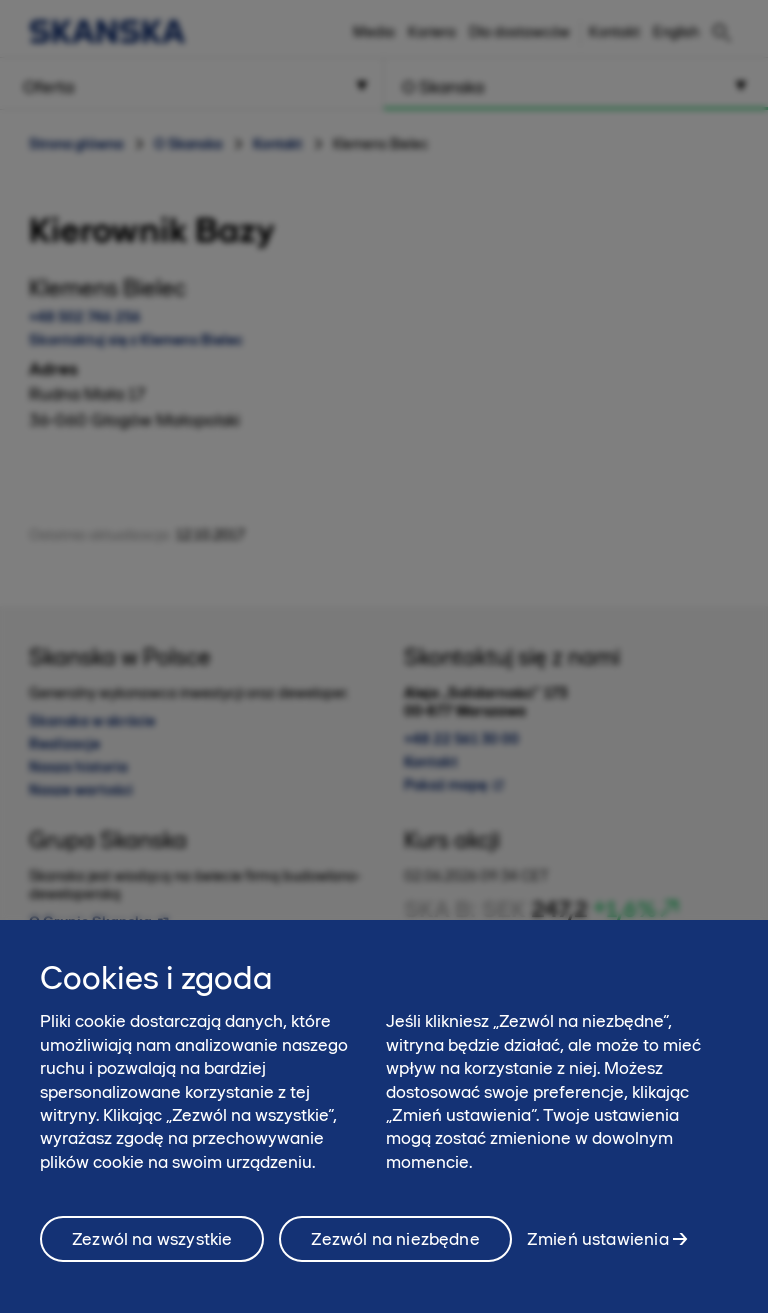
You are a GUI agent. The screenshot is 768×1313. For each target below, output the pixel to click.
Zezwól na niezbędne (395, 1246)
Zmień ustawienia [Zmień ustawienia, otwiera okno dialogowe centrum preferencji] (598, 1246)
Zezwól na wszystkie (152, 1246)
